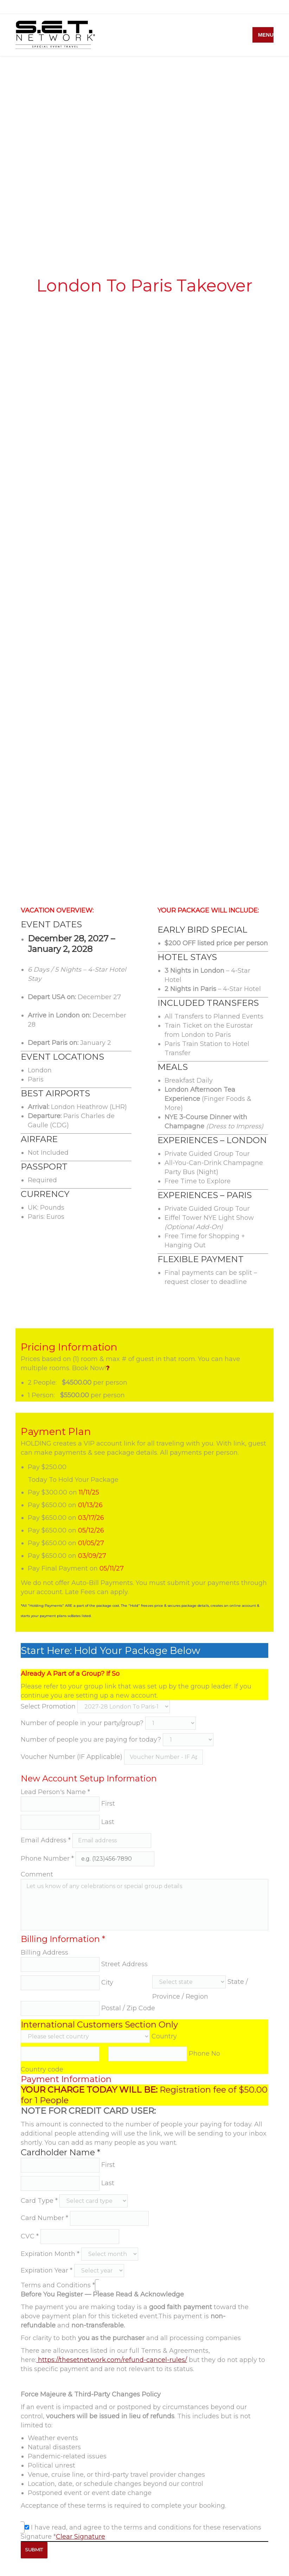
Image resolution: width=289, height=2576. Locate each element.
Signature (38, 2536)
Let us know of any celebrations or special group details (144, 1904)
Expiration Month (50, 2254)
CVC (30, 2236)
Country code (42, 2069)
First (108, 1803)
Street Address (124, 1964)
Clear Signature (80, 2536)
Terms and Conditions (58, 2285)
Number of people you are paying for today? (91, 1739)
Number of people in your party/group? (82, 1723)
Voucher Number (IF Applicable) (71, 1757)
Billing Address (44, 1952)
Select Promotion (48, 1706)
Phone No (204, 2053)
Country (164, 2036)
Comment (37, 1874)
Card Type (39, 2201)
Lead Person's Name (55, 1792)
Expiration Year (46, 2270)
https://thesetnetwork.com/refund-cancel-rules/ (111, 2360)
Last (107, 1822)
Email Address (46, 1840)
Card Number (44, 2218)
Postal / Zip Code (128, 2008)
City (107, 1982)
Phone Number (47, 1858)
